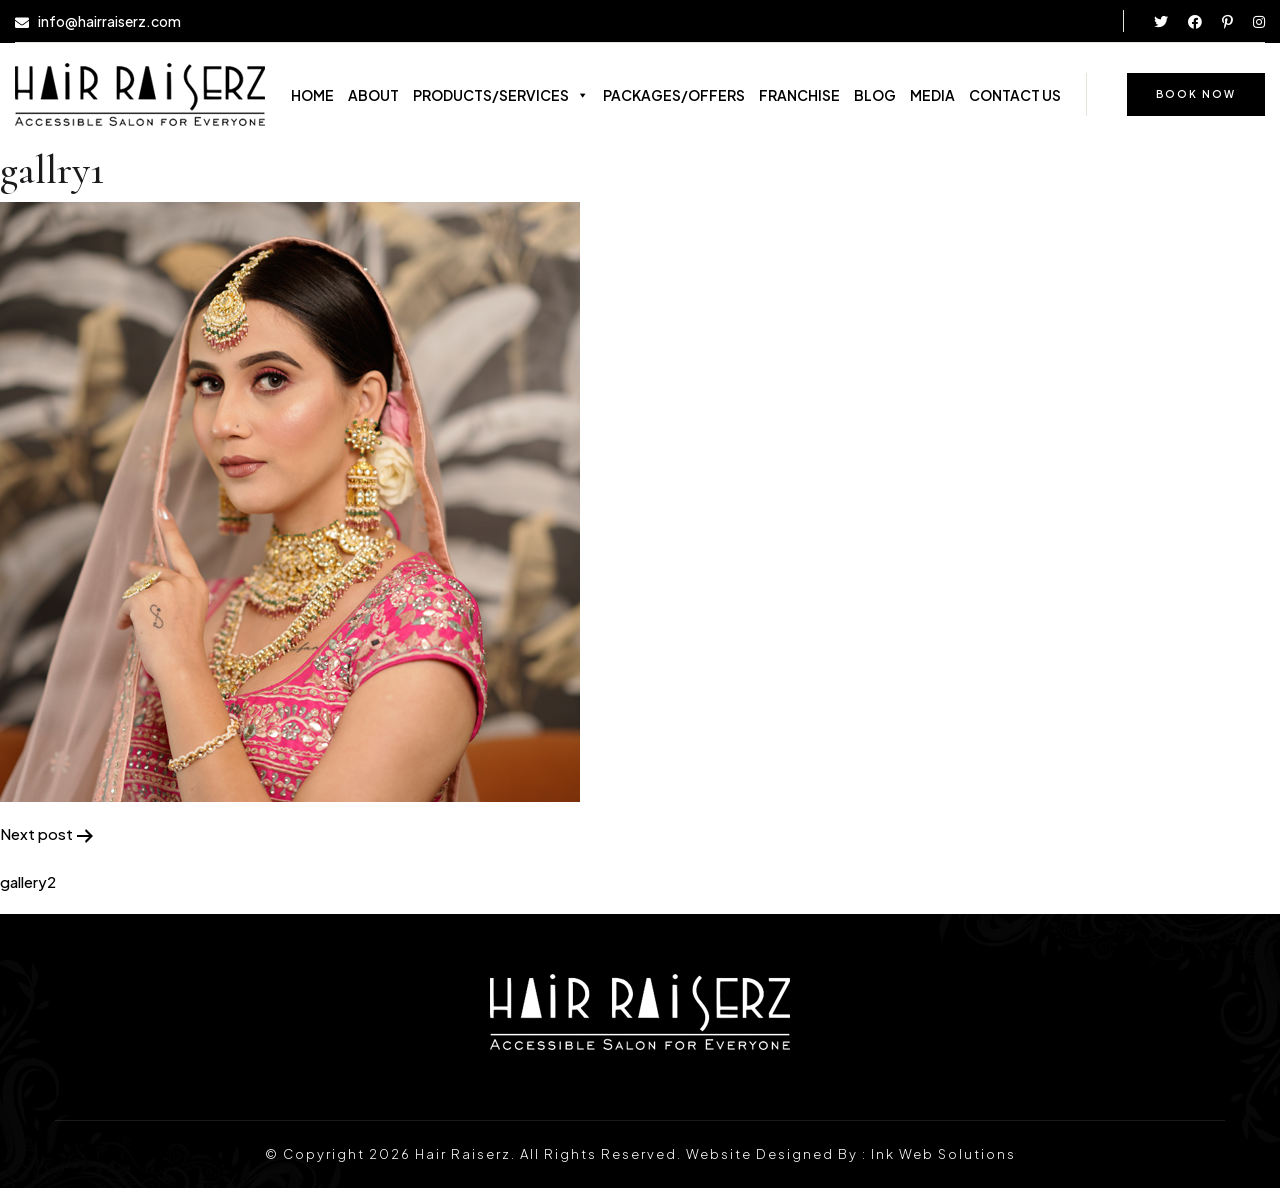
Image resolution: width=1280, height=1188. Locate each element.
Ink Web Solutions (943, 1154)
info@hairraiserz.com (109, 21)
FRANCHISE (799, 95)
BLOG (875, 95)
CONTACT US (1015, 95)
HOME (312, 95)
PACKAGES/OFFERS (674, 95)
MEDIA (932, 95)
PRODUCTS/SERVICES (501, 95)
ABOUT (373, 95)
